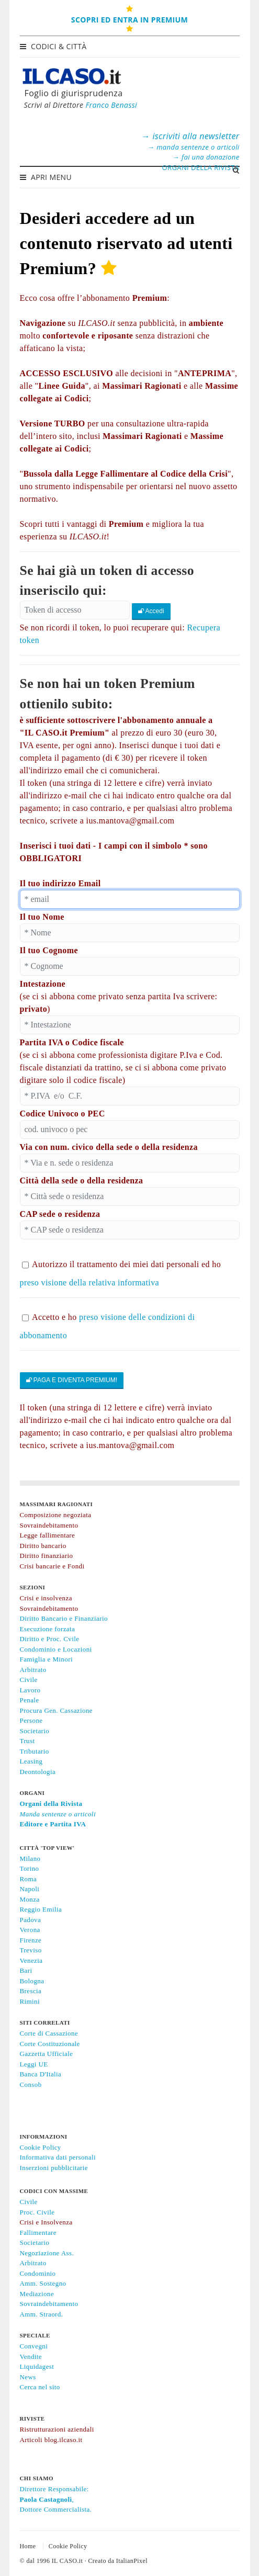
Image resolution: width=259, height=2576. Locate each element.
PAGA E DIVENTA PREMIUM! (72, 1380)
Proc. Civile (37, 2212)
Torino (29, 1868)
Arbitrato (33, 1670)
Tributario (34, 1751)
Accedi (151, 611)
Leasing (31, 1761)
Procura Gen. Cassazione (56, 1710)
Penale (29, 1700)
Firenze (31, 1940)
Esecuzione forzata (47, 1629)
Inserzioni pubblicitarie (54, 2168)
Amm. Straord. (41, 2314)
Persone (31, 1720)
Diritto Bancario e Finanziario (64, 1618)
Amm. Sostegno (43, 2283)
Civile (29, 1680)
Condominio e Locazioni (56, 1649)
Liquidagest (37, 2366)
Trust (27, 1741)
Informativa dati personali (58, 2157)
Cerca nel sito (40, 2387)
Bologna (32, 1981)
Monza (30, 1899)
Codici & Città (54, 46)
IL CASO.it (67, 2560)
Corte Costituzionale (50, 2044)
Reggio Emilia (41, 1909)
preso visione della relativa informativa (90, 1282)
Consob (31, 2084)
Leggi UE (34, 2064)
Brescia (31, 1991)
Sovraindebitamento (49, 2304)
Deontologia (38, 1772)
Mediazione (37, 2294)
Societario (35, 1731)
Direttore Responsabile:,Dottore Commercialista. (56, 2499)
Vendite (31, 2356)
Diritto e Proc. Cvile (50, 1639)
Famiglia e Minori (46, 1659)
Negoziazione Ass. (47, 2253)
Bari (26, 1970)
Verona (30, 1930)
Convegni (34, 2346)
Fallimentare (38, 2232)
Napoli (30, 1889)
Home (28, 2546)
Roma (28, 1879)
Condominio (38, 2273)
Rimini (30, 2001)
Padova (30, 1920)
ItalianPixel (132, 2560)
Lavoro (30, 1690)
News (28, 2377)
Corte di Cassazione (49, 2033)
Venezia (31, 1960)
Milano (30, 1858)
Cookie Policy (40, 2147)
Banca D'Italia (41, 2074)
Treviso (31, 1950)
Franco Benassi (111, 105)
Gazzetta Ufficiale (46, 2054)
